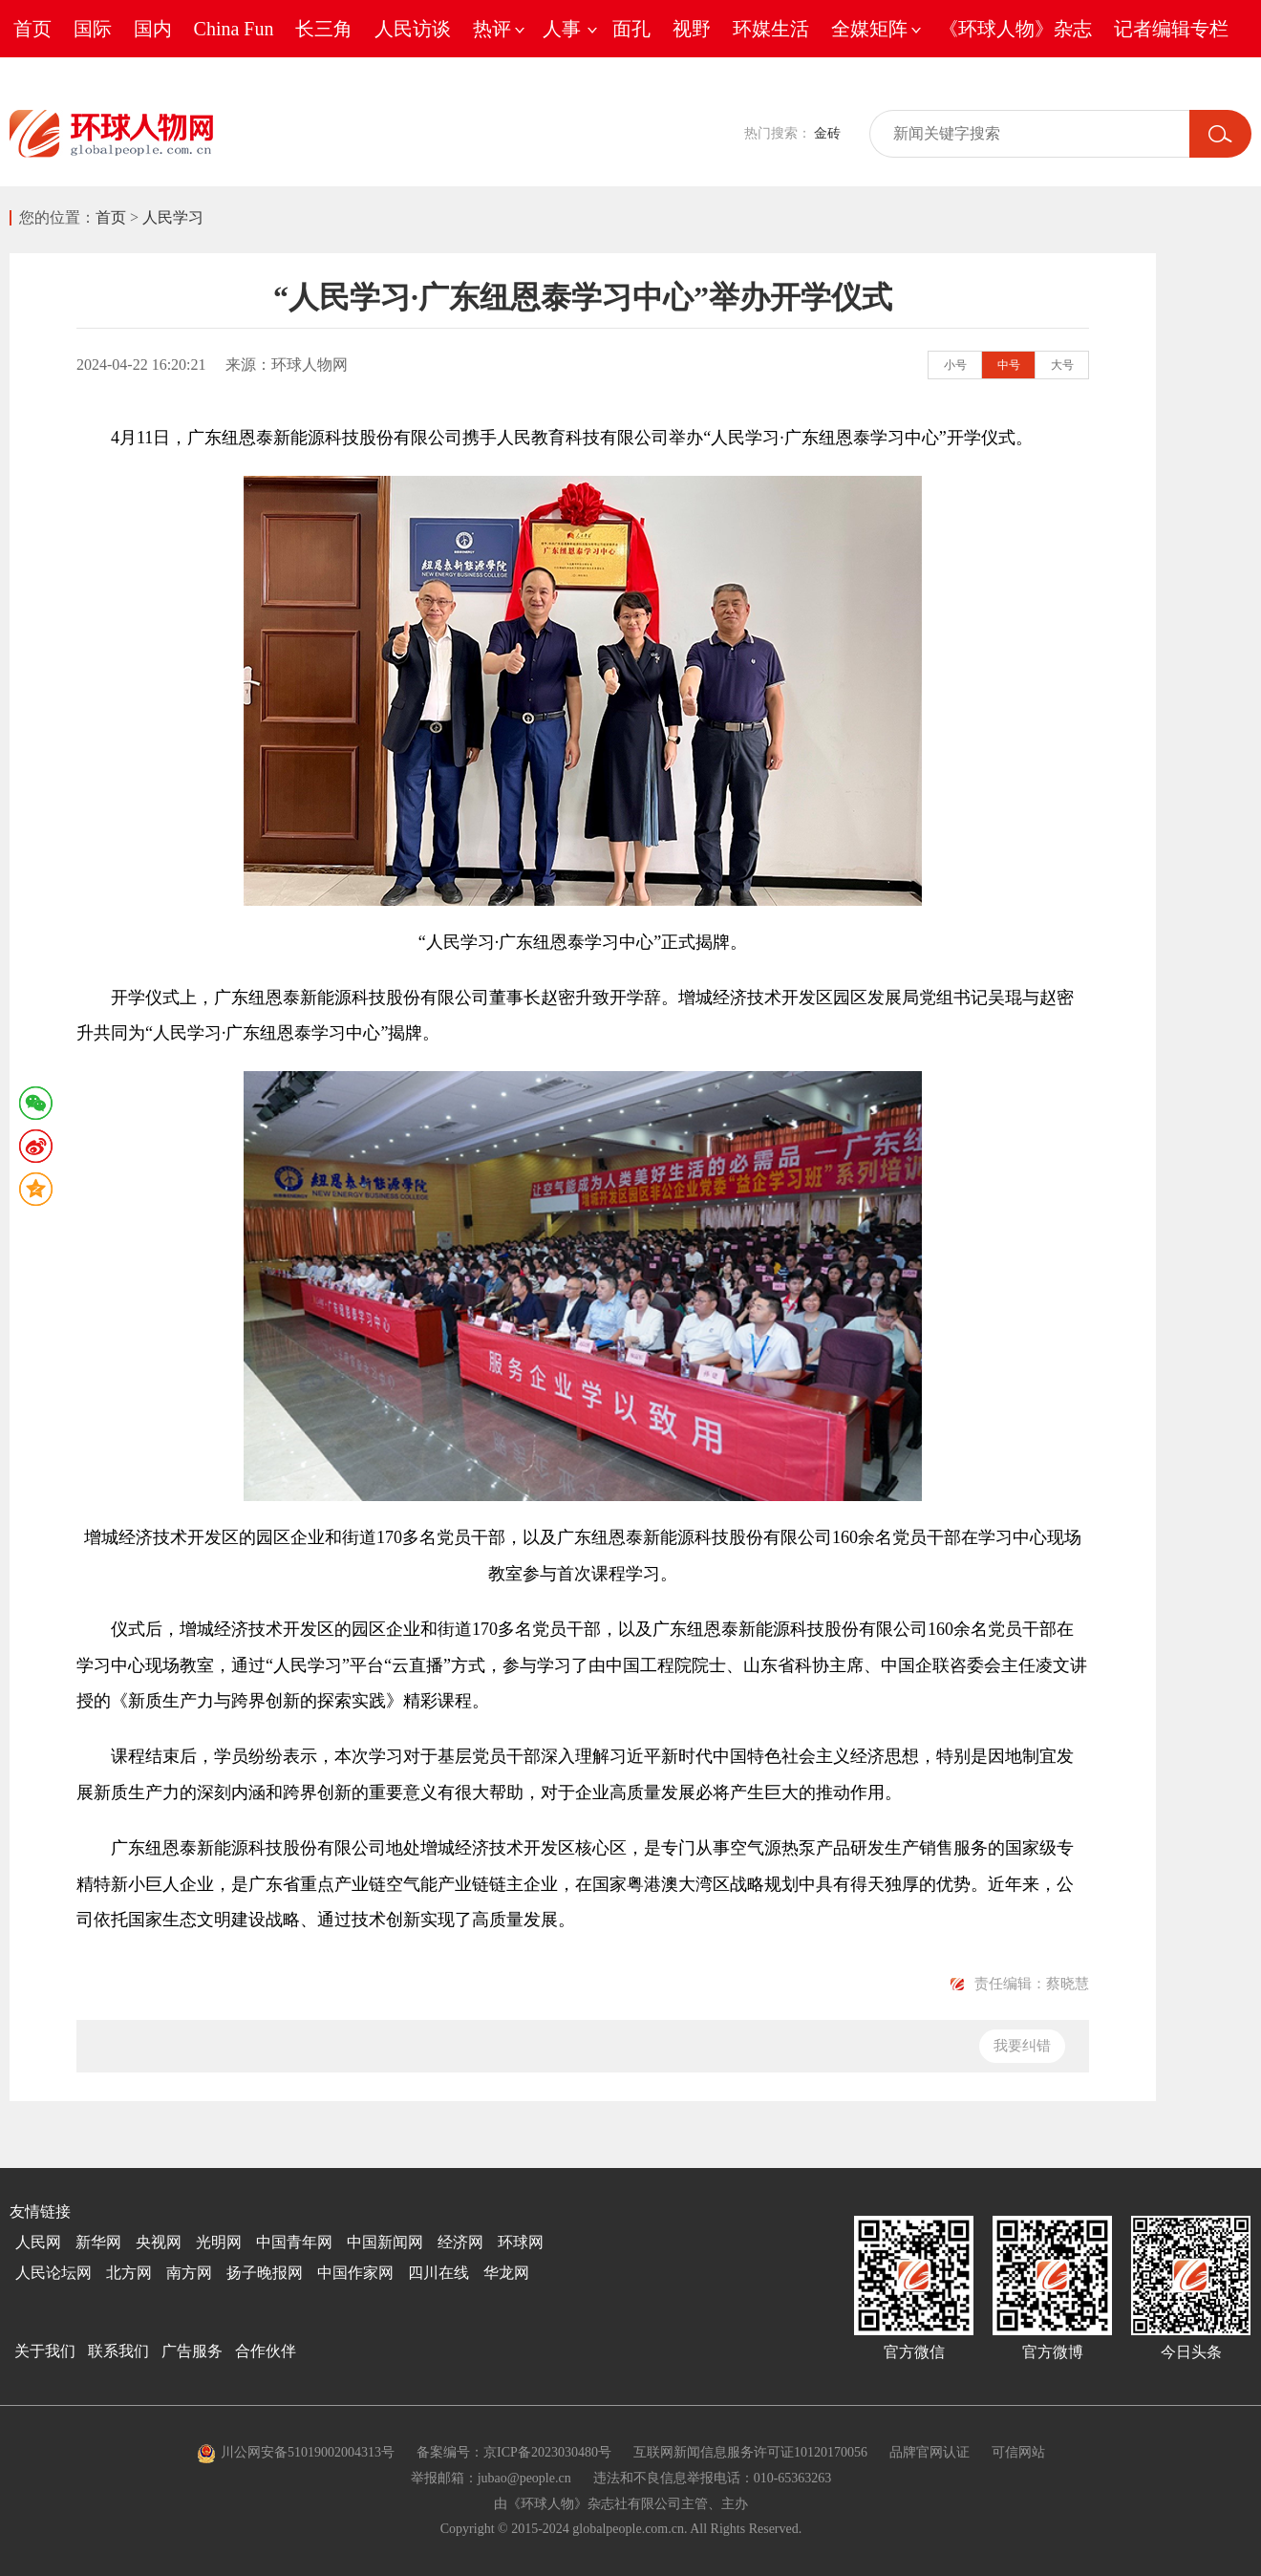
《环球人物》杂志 (1015, 28)
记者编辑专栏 (1171, 28)
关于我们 (44, 2351)
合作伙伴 (265, 2351)
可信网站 (1018, 2452)
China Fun (234, 28)
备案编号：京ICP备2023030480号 (514, 2452)
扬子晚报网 (264, 2273)
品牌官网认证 (929, 2452)
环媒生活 (771, 28)
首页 (32, 28)
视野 (692, 28)
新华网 (98, 2242)
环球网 (521, 2242)
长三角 (324, 28)
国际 (93, 28)
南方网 (189, 2273)
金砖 (827, 133)
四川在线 (438, 2273)
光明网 (219, 2242)
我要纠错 (1022, 2045)
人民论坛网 (53, 2273)
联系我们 (118, 2351)
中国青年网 (294, 2242)
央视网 (159, 2242)
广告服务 (192, 2351)
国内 (153, 28)
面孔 (631, 28)
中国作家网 (355, 2273)
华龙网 (506, 2273)
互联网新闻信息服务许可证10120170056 (750, 2452)
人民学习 (172, 217)
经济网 (460, 2242)
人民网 (38, 2242)
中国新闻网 (385, 2242)
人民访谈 (412, 28)
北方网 (129, 2273)
